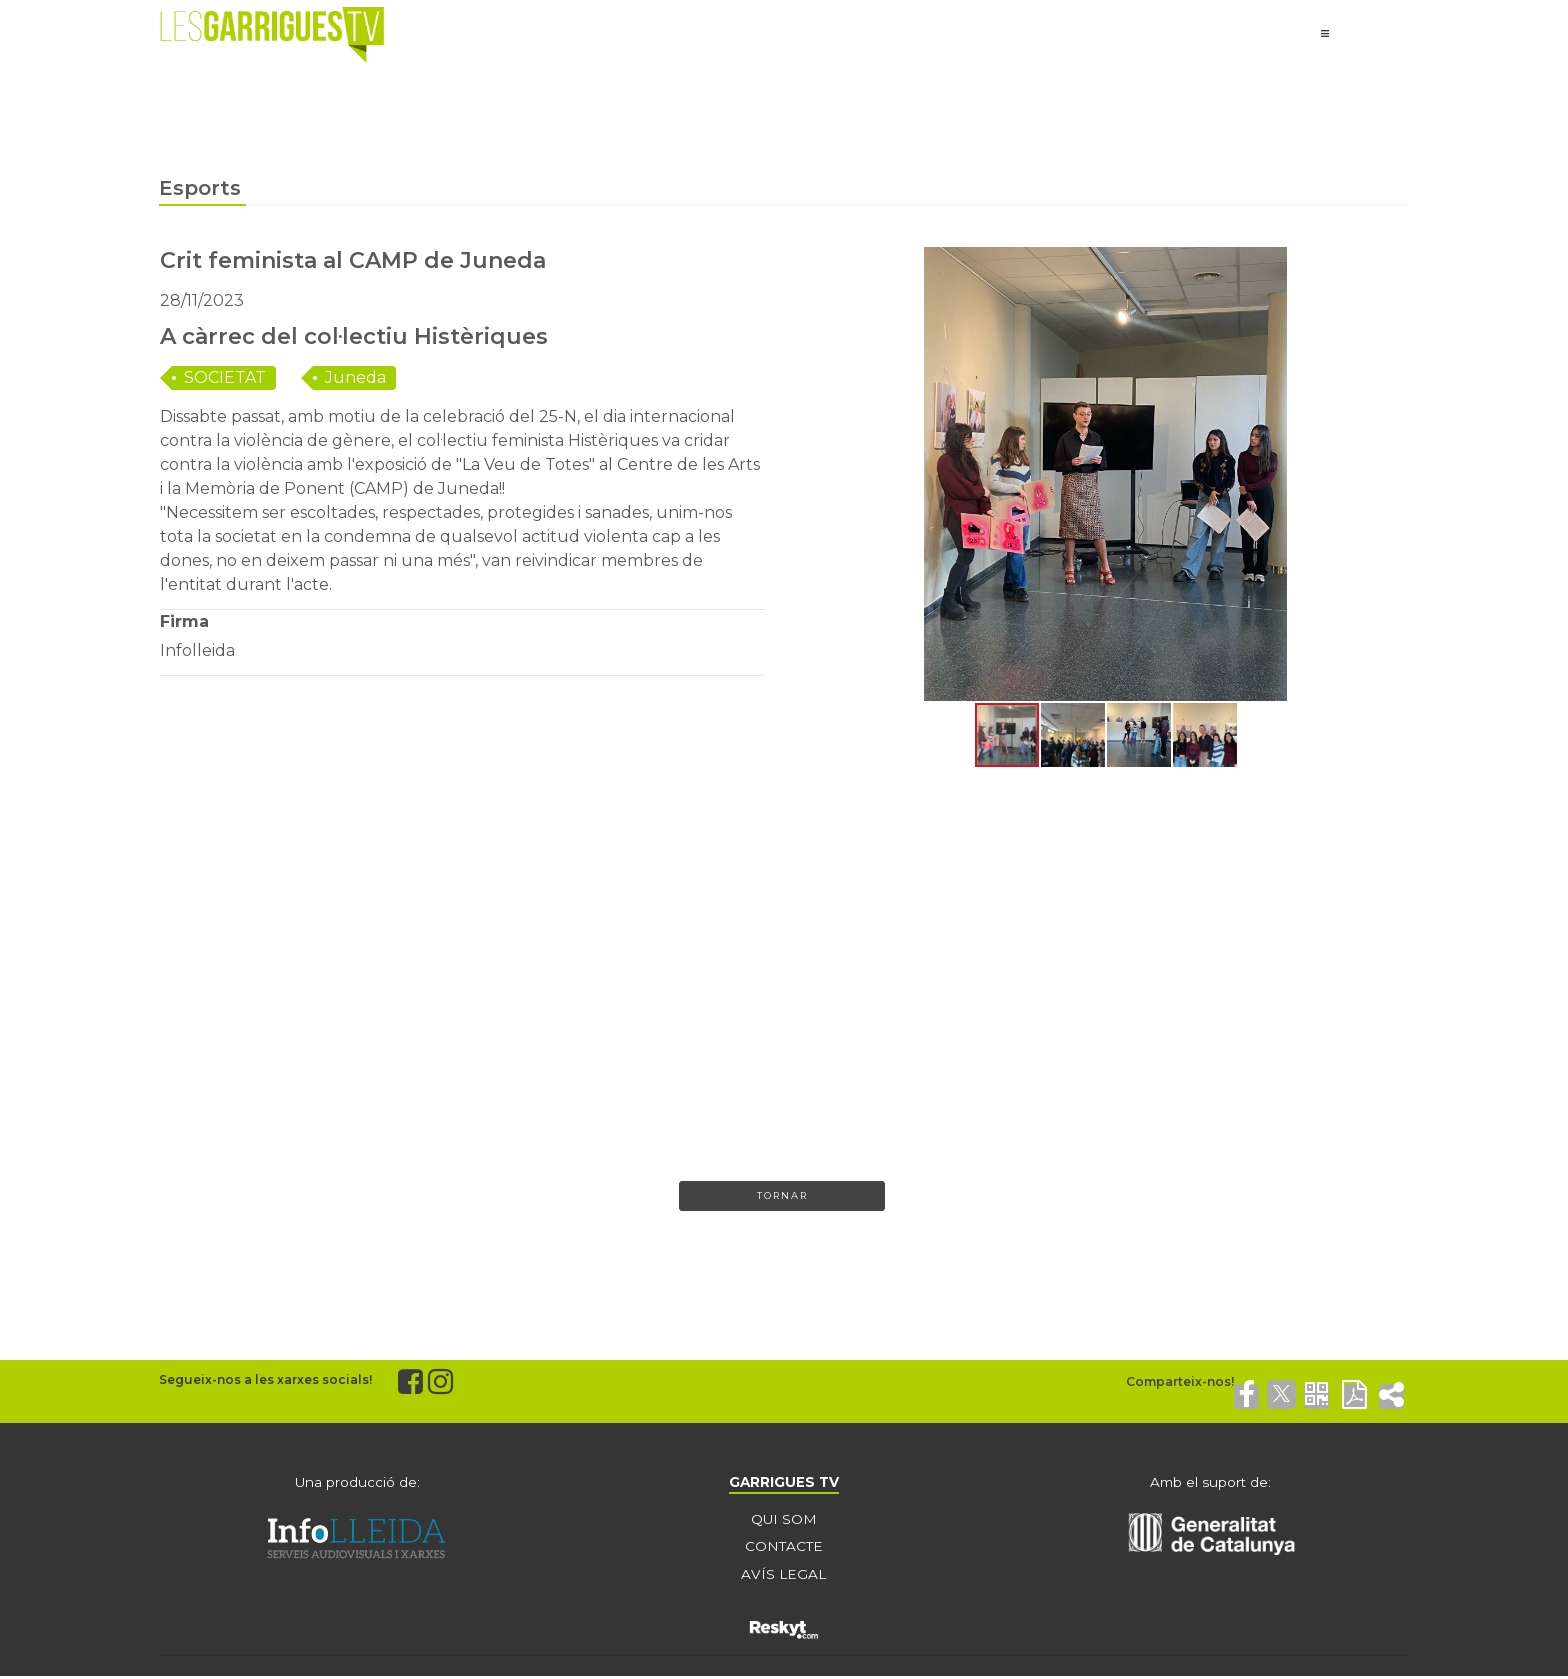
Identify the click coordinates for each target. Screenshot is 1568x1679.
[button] (821, 474)
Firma (184, 621)
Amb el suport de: (1211, 1483)
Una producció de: (357, 1483)
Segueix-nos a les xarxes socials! (265, 1381)
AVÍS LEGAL (784, 1577)
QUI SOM (783, 1521)
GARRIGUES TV (784, 1483)
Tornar (782, 1196)
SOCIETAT (225, 377)
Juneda (355, 377)
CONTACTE (784, 1549)
